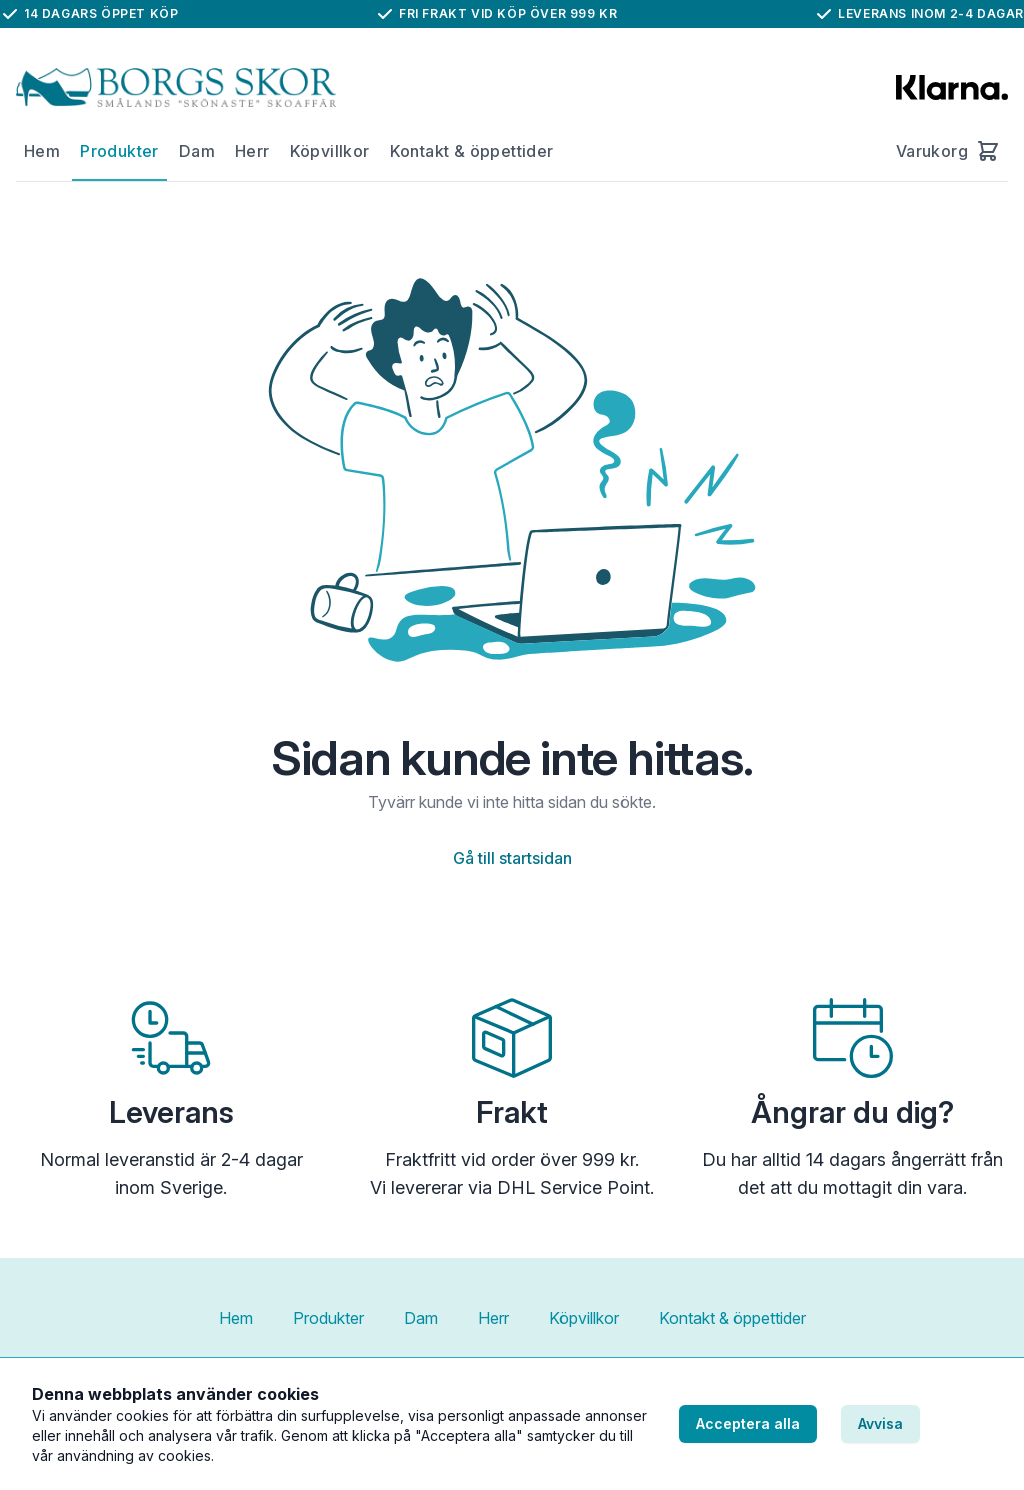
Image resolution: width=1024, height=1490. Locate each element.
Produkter (119, 151)
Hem (42, 151)
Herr (252, 151)
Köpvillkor (330, 151)
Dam (197, 151)
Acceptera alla (748, 1423)
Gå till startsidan (512, 858)
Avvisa (880, 1423)
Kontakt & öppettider (472, 151)
